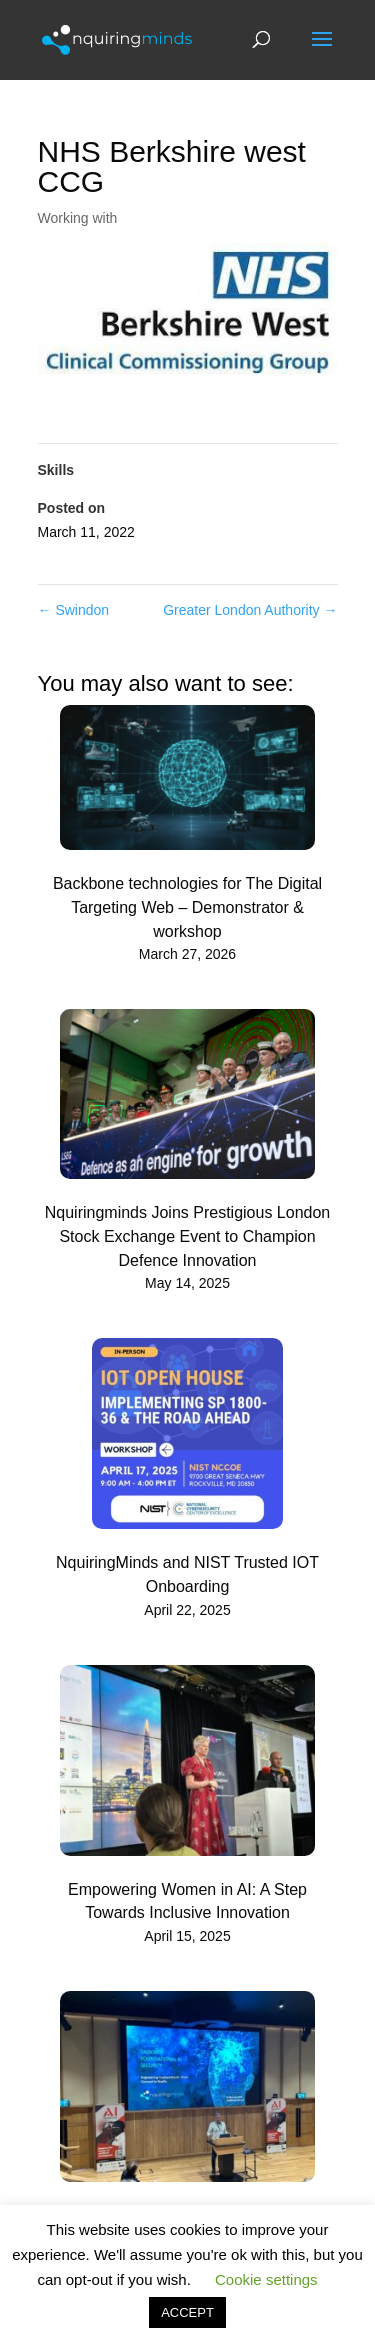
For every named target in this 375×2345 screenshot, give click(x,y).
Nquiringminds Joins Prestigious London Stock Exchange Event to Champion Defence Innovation (188, 1236)
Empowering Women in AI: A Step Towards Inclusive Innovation (187, 1901)
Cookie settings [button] (266, 2279)
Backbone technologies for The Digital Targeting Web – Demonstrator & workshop (187, 907)
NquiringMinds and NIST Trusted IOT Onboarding (187, 1574)
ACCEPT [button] (187, 2312)
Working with (78, 218)
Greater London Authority (250, 610)
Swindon (74, 610)
